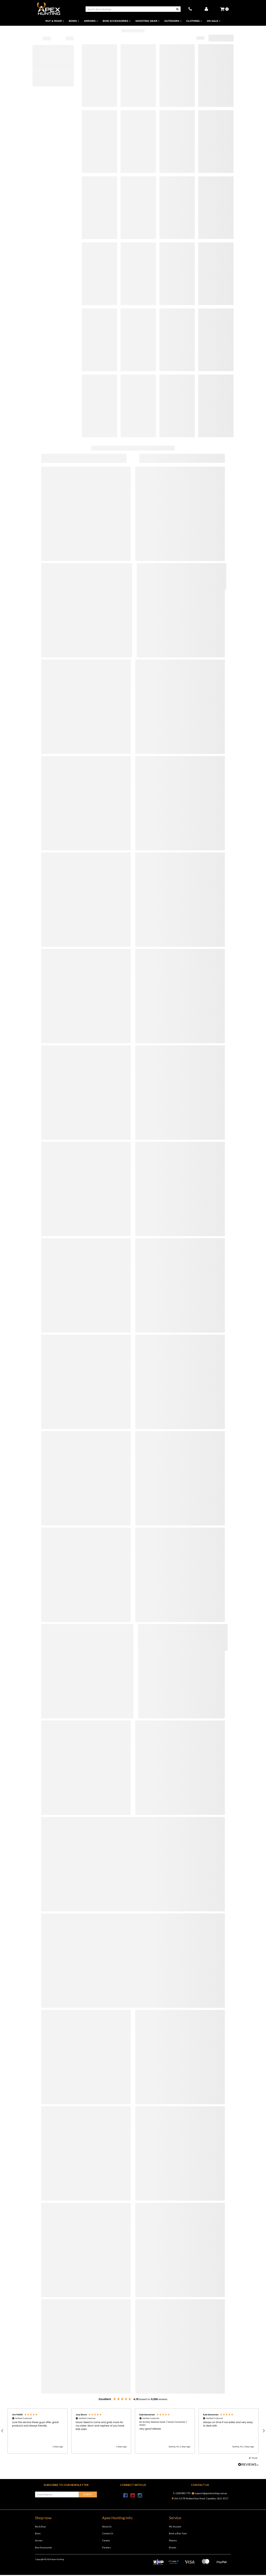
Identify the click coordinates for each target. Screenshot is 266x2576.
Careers (106, 2541)
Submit (87, 2495)
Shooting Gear (147, 21)
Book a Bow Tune (178, 2534)
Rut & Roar (55, 21)
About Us (107, 2527)
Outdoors (172, 21)
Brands (172, 2548)
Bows (74, 21)
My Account (175, 2527)
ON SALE (213, 21)
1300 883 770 (181, 2494)
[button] (37, 2432)
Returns (173, 2541)
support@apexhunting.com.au (209, 2494)
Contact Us (107, 2534)
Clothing (194, 21)
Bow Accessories (116, 21)
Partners (106, 2548)
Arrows (91, 21)
